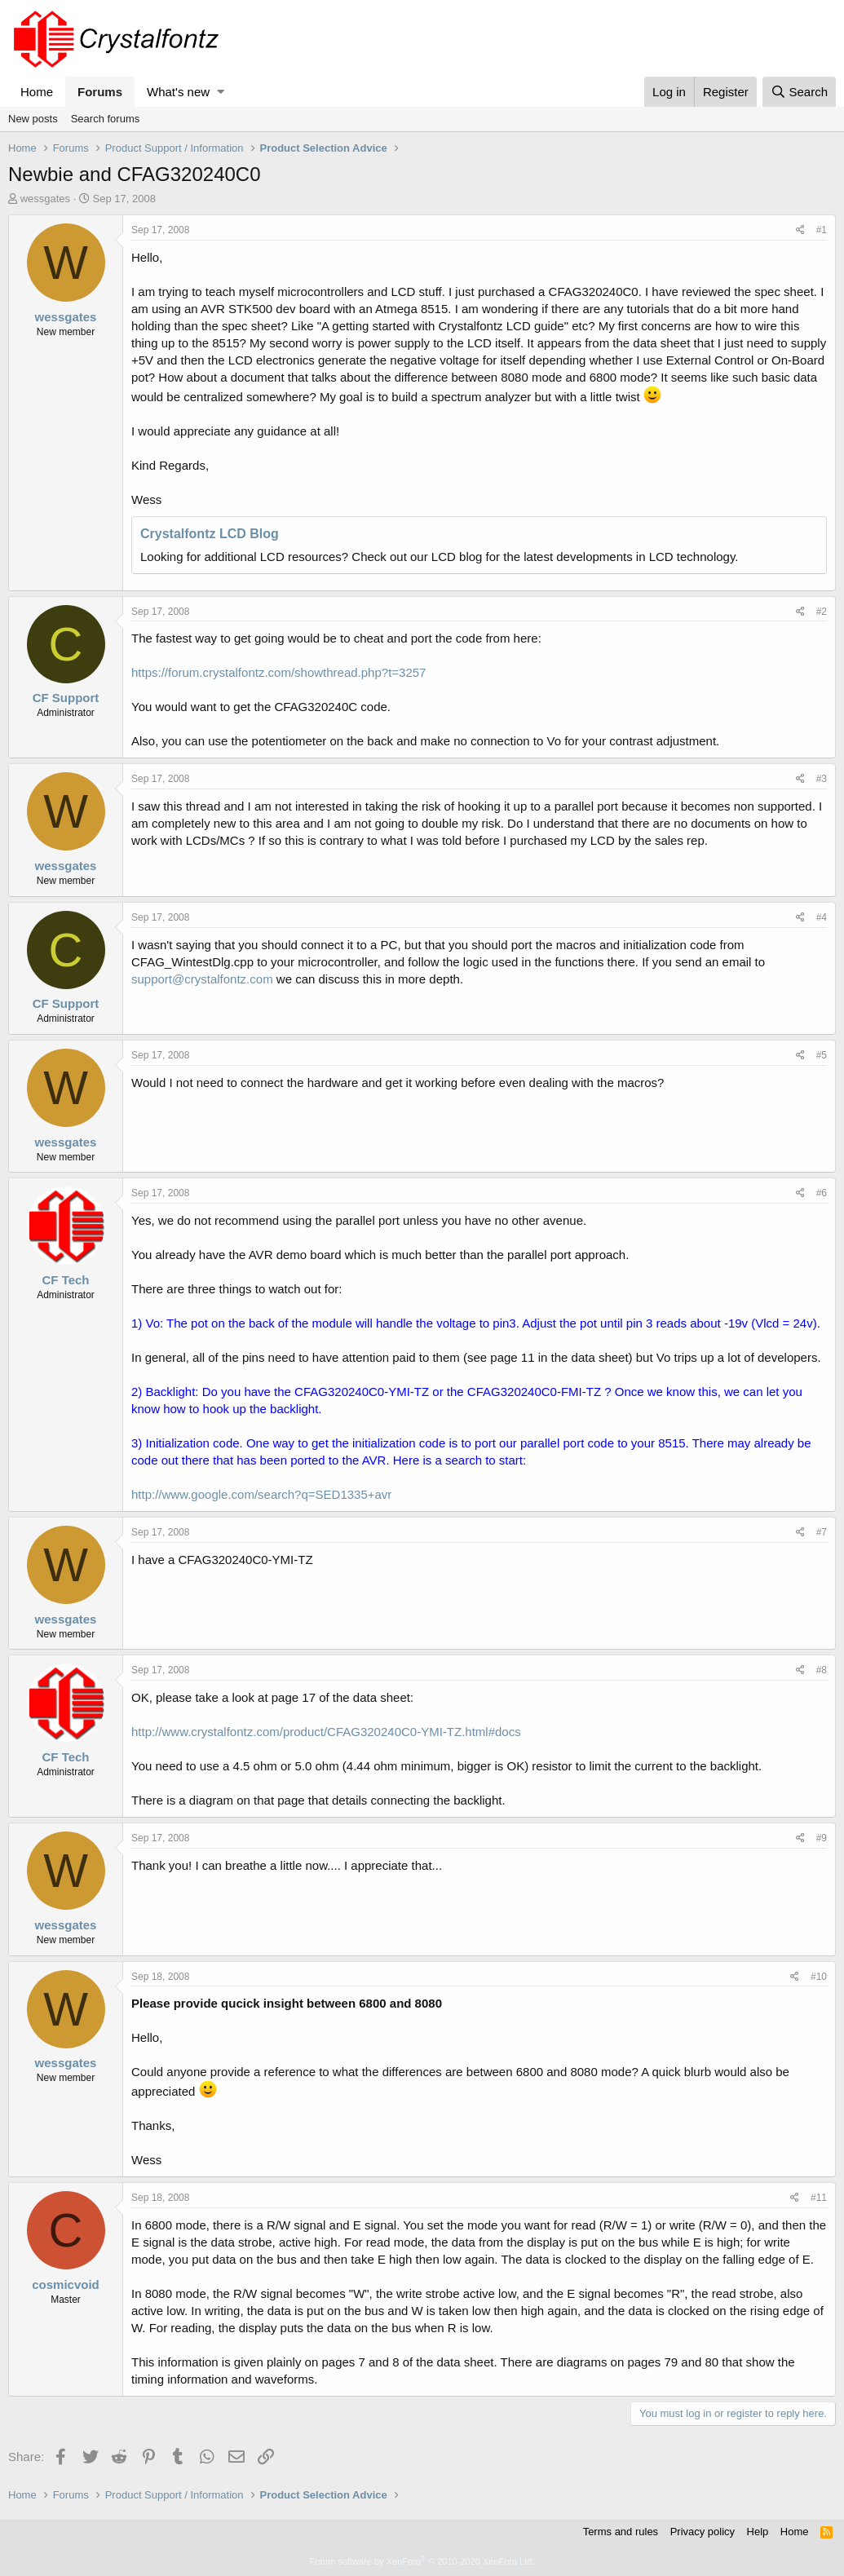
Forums (99, 92)
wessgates (45, 198)
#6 (821, 1193)
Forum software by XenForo (422, 2561)
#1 (821, 230)
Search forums (105, 119)
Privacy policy (702, 2531)
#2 (821, 611)
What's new (178, 92)
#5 (821, 1055)
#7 (821, 1532)
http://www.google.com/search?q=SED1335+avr (261, 1494)
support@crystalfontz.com (202, 979)
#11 (819, 2197)
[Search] (799, 92)
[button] (220, 92)
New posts (33, 119)
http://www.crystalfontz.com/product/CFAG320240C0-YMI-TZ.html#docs (326, 1732)
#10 (819, 1976)
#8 (821, 1670)
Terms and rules (620, 2531)
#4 (821, 917)
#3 (821, 778)
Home (36, 92)
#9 (821, 1838)
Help (758, 2531)
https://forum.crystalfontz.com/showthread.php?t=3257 (278, 672)
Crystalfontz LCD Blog (209, 534)
